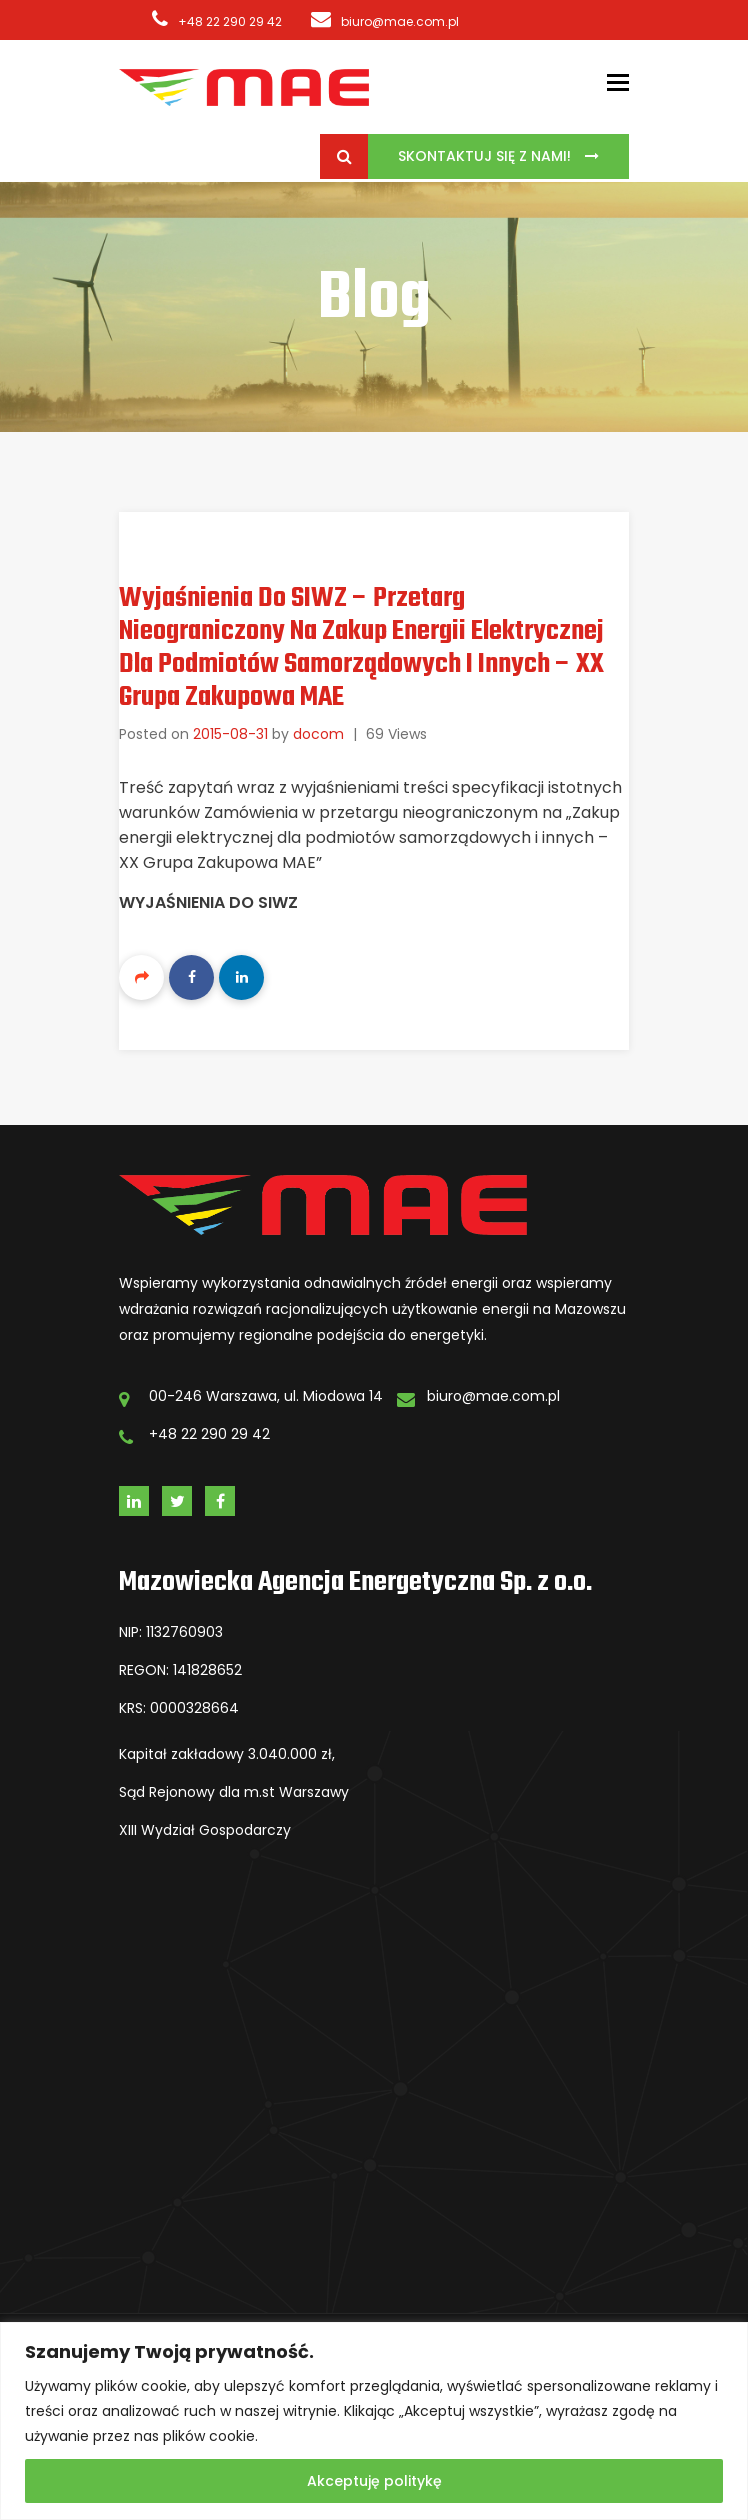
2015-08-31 (230, 734)
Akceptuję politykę (374, 2481)
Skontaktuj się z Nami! (486, 156)
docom (318, 734)
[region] (374, 2421)
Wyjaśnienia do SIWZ (208, 902)
